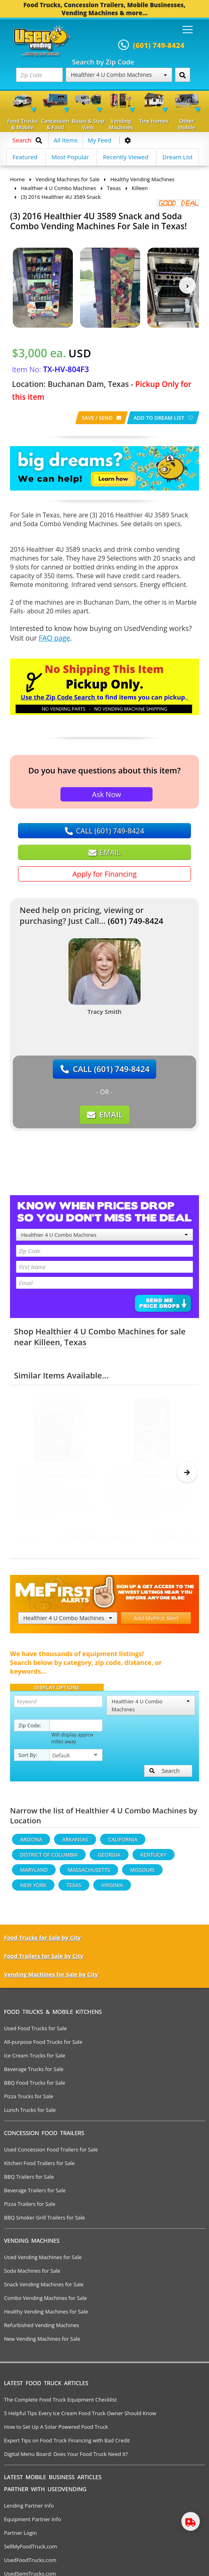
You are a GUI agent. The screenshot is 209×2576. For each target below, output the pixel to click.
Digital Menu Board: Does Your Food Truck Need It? (66, 2457)
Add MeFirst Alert (156, 1621)
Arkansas (75, 1843)
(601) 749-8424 (135, 920)
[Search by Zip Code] (182, 75)
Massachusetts (89, 1873)
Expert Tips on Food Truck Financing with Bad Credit (67, 2444)
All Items (66, 140)
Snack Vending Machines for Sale (44, 2288)
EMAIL (104, 852)
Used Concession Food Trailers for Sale (51, 2153)
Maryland (34, 1873)
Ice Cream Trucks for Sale (34, 2059)
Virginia (112, 1888)
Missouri (142, 1873)
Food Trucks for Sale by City (42, 1941)
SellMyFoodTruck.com (30, 2550)
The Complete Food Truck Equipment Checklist (60, 2403)
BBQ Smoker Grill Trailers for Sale (44, 2221)
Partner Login (20, 2536)
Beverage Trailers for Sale (35, 2193)
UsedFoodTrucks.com (30, 2563)
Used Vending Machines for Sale (43, 2260)
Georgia (109, 1858)
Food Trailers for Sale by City (43, 1959)
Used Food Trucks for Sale (35, 2031)
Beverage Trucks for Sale (34, 2072)
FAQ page (54, 638)
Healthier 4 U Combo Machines (119, 74)
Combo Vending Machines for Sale (45, 2301)
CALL (104, 830)
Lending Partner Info (29, 2509)
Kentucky (154, 1858)
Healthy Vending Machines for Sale (46, 2315)
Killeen (47, 1342)
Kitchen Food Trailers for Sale (39, 2166)
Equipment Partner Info (32, 2522)
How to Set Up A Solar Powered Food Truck (56, 2430)
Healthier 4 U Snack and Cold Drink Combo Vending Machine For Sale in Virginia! (147, 1475)
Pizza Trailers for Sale (29, 2207)
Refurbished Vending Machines (41, 2328)
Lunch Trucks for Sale (30, 2113)
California (122, 1843)
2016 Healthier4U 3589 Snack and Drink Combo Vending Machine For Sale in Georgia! (56, 1475)
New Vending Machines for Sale (42, 2342)
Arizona (31, 1843)
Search (164, 1774)
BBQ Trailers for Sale (29, 2180)
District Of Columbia (49, 1858)
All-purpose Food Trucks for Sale (43, 2045)
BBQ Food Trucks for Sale (34, 2086)
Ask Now (106, 794)
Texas (75, 1342)
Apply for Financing (104, 874)
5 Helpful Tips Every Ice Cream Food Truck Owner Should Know (80, 2416)
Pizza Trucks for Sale (28, 2099)
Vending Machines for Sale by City (51, 1978)
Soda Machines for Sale (32, 2274)
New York (33, 1888)
